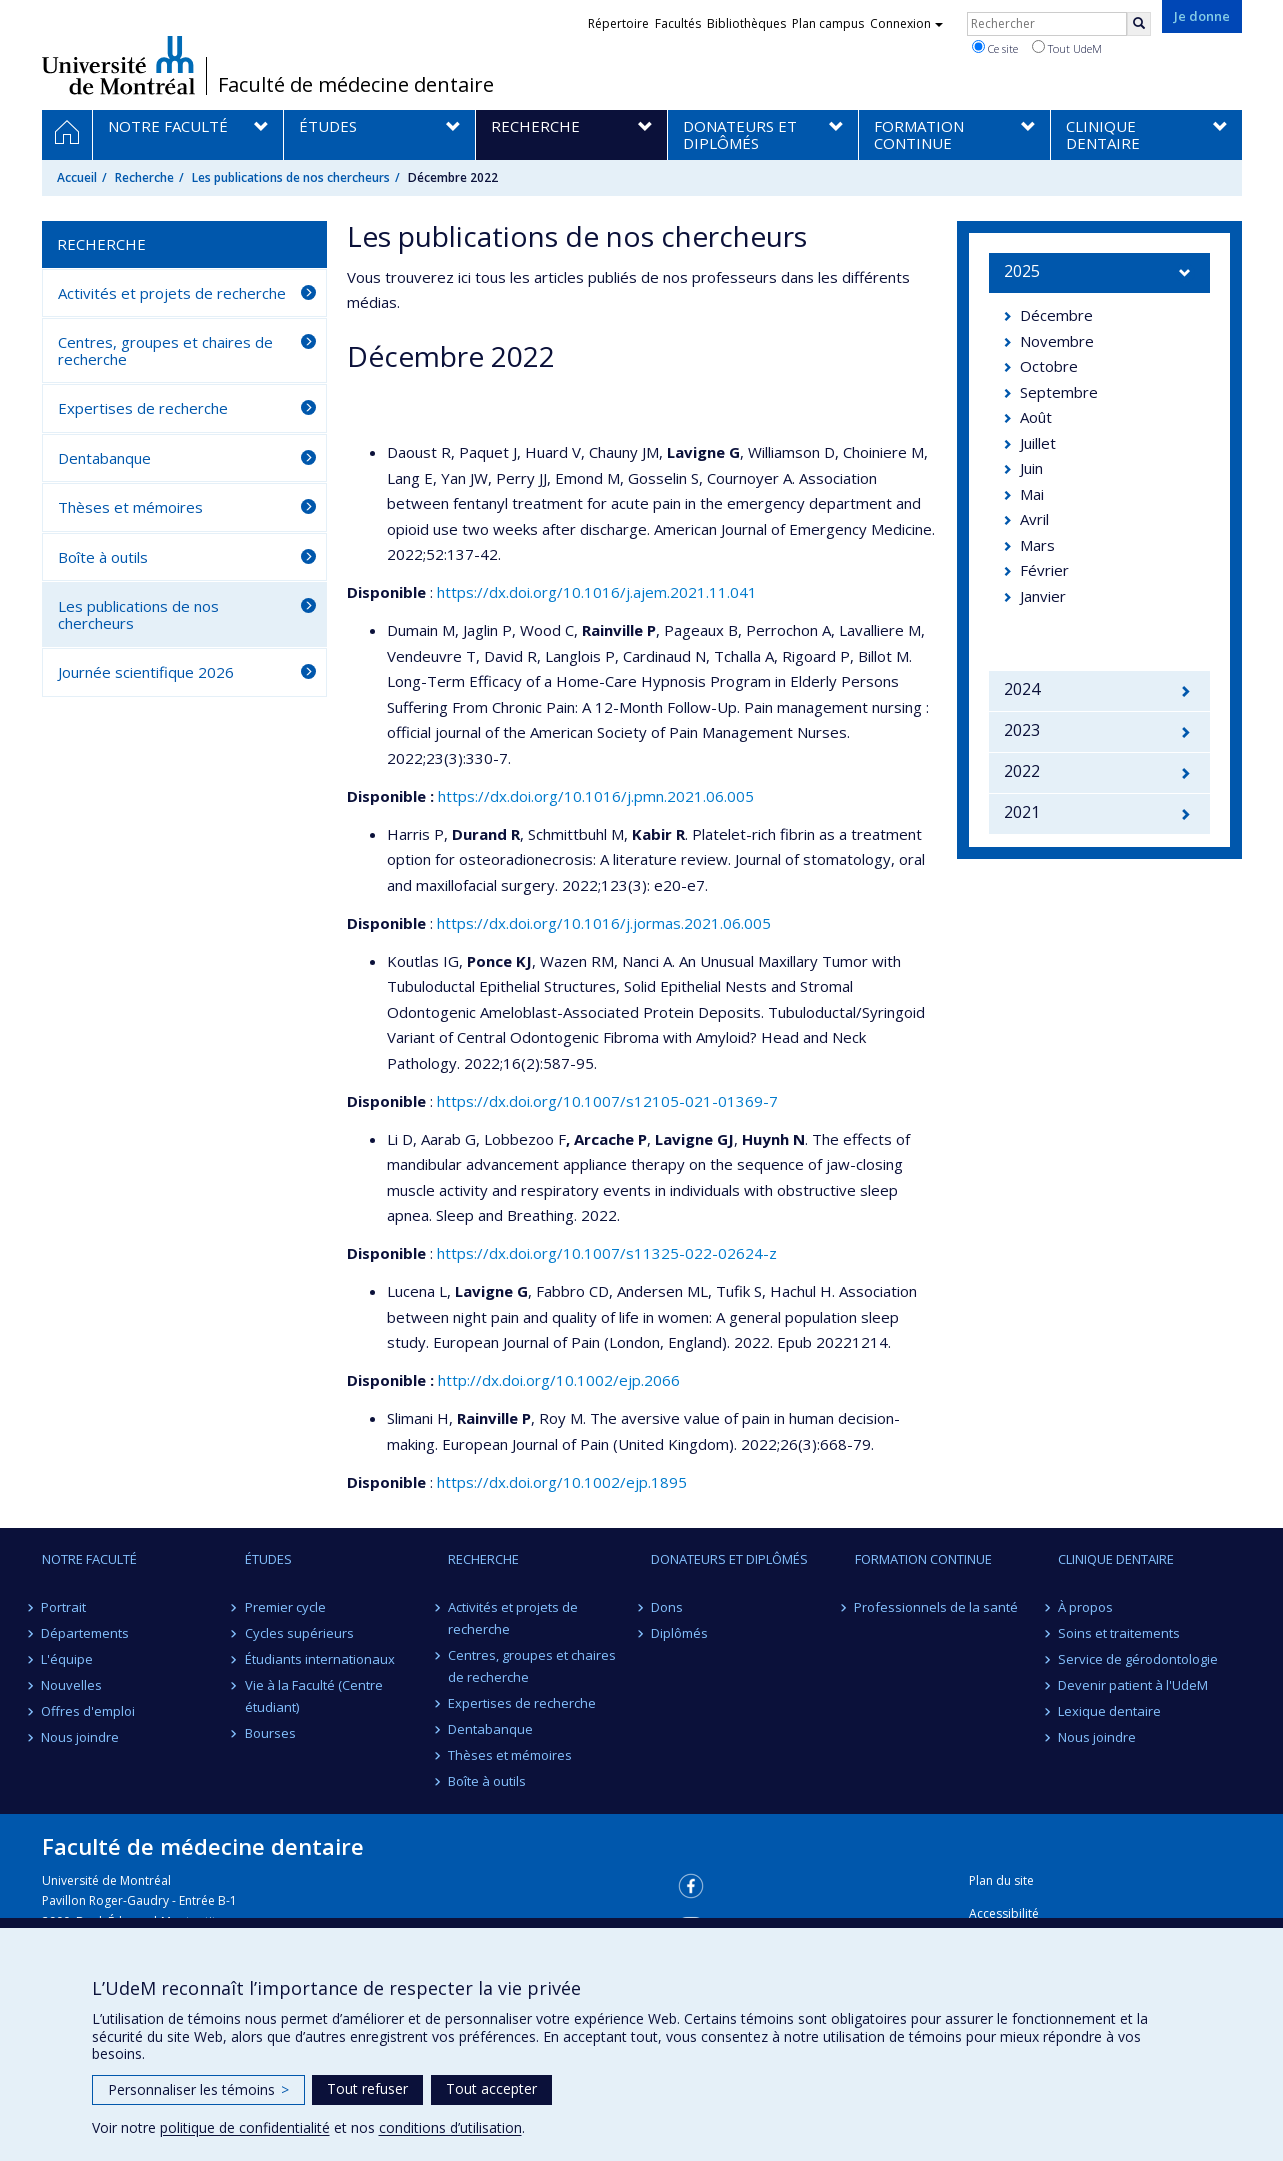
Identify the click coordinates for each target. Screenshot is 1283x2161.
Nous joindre (81, 1737)
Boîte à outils (103, 557)
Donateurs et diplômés (729, 1559)
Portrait (64, 1607)
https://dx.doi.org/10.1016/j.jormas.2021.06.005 (604, 923)
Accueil (77, 177)
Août (1036, 417)
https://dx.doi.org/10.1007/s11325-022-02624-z (607, 1253)
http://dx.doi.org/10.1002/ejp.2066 (559, 1380)
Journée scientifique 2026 (146, 672)
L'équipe (68, 1659)
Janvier (1043, 596)
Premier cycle (285, 1607)
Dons (667, 1607)
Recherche (144, 177)
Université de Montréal (118, 65)
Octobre (1049, 366)
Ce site (995, 48)
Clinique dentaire (1116, 1559)
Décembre (1056, 315)
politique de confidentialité (245, 2127)
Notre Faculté (89, 1559)
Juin (1031, 468)
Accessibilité (1004, 1913)
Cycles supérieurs (299, 1633)
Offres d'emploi (89, 1711)
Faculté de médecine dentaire (356, 85)
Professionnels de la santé (937, 1607)
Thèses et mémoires (130, 507)
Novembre (1057, 341)
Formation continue (923, 1559)
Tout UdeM (1067, 48)
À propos (1085, 1607)
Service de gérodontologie (1138, 1659)
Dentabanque (104, 458)
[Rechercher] (1139, 24)
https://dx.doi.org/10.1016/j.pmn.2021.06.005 (596, 796)
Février (1044, 570)
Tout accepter (491, 2088)
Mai (1032, 494)
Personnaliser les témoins (198, 2089)
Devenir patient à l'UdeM (1133, 1685)
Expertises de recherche (143, 408)
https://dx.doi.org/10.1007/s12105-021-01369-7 (607, 1101)
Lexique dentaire (1109, 1711)
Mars (1037, 545)
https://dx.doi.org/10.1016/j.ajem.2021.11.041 (597, 592)
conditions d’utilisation (450, 2127)
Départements (86, 1633)
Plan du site (1001, 1880)
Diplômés (679, 1633)
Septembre (1059, 392)
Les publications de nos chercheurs (291, 177)
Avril (1034, 519)
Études (268, 1559)
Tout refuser (367, 2088)
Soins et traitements (1119, 1633)
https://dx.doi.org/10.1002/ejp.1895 (562, 1482)
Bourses (270, 1733)
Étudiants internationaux (320, 1659)
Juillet (1038, 443)
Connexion (906, 23)
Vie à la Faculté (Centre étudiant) (314, 1696)
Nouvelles (72, 1685)
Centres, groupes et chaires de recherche (165, 350)
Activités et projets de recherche (172, 293)
